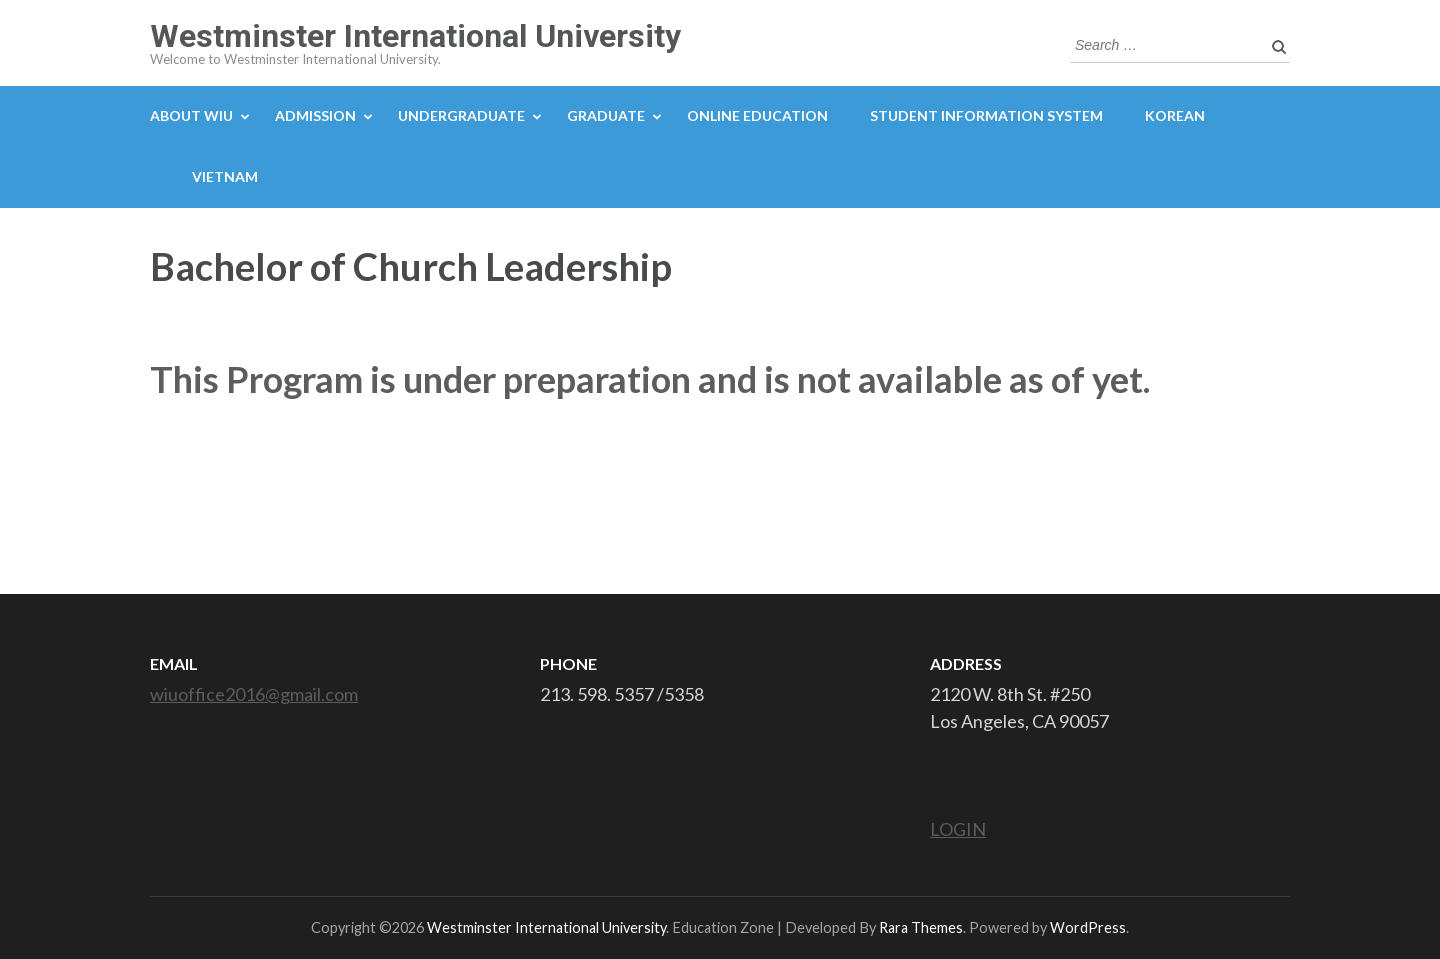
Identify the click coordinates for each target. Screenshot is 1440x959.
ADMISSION (315, 115)
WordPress (1088, 927)
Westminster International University (415, 36)
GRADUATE (606, 115)
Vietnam (225, 176)
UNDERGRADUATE (461, 115)
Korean (1175, 115)
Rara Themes (921, 927)
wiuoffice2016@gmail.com (254, 694)
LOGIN (958, 829)
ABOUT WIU (191, 115)
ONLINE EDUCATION (757, 115)
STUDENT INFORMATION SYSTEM (986, 115)
